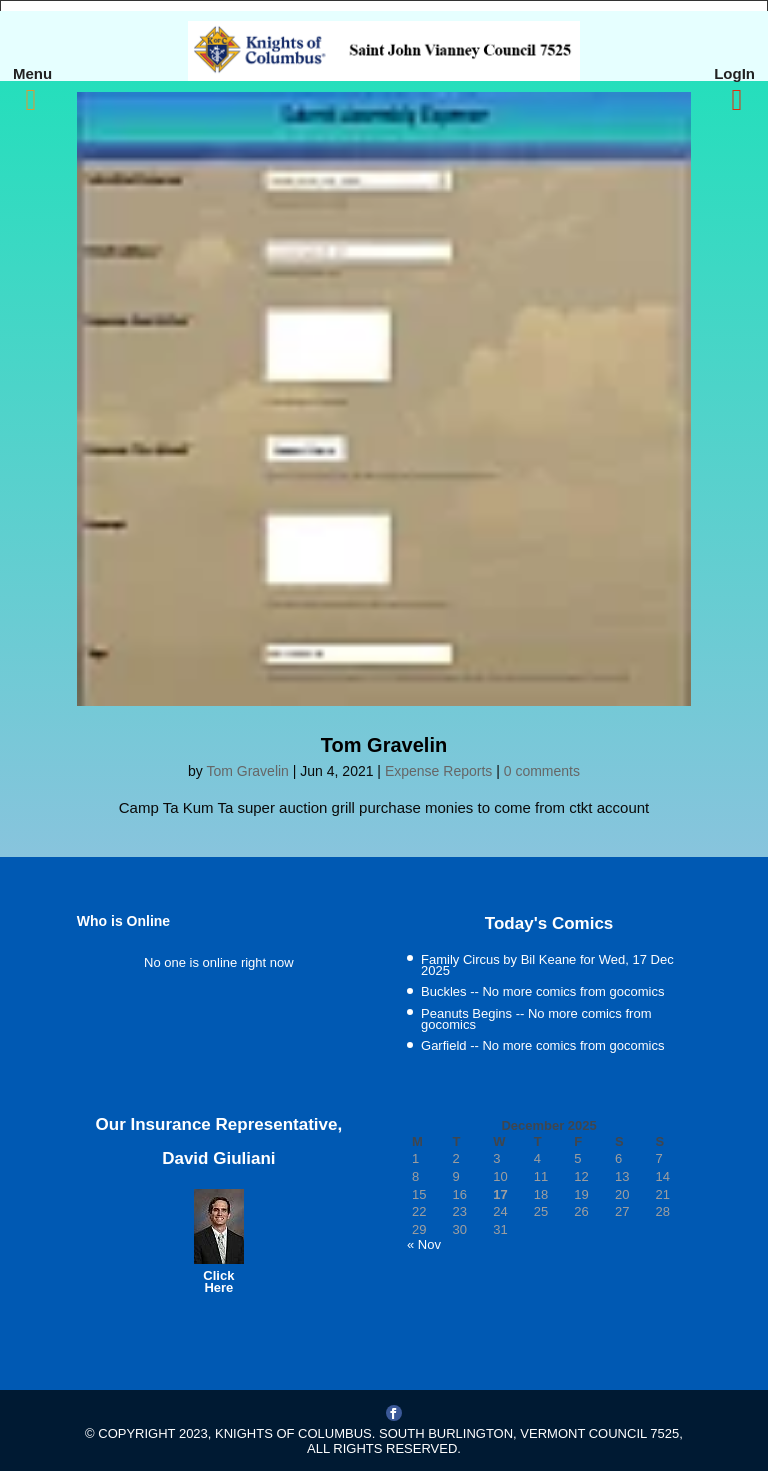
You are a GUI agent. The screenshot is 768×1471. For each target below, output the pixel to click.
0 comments (542, 771)
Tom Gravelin (384, 745)
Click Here (218, 1281)
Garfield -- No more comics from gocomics (542, 1045)
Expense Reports (438, 771)
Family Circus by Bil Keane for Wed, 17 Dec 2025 (547, 965)
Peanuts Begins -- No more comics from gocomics (536, 1019)
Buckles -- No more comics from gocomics (542, 991)
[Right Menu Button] (737, 100)
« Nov (424, 1244)
